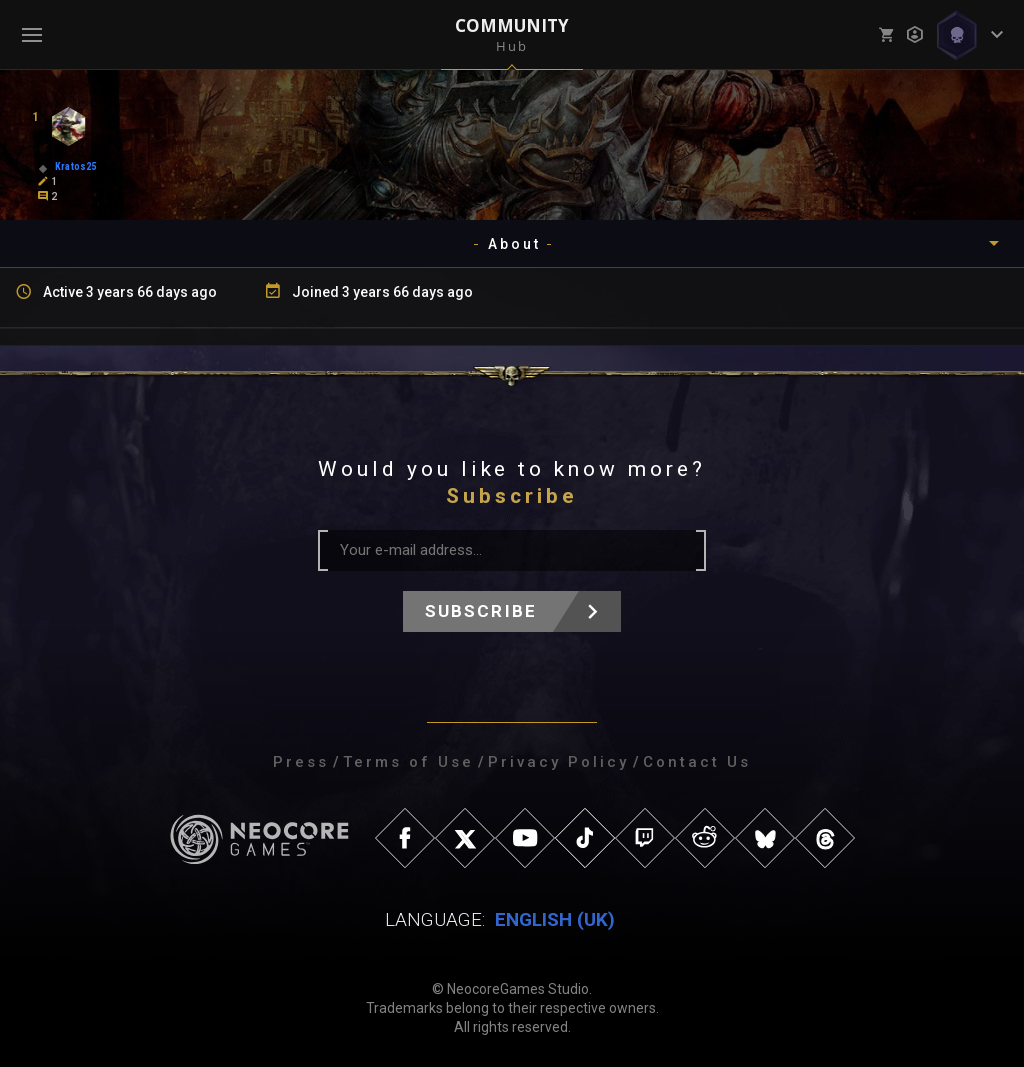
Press (301, 762)
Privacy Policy (558, 762)
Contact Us (697, 762)
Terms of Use (408, 762)
